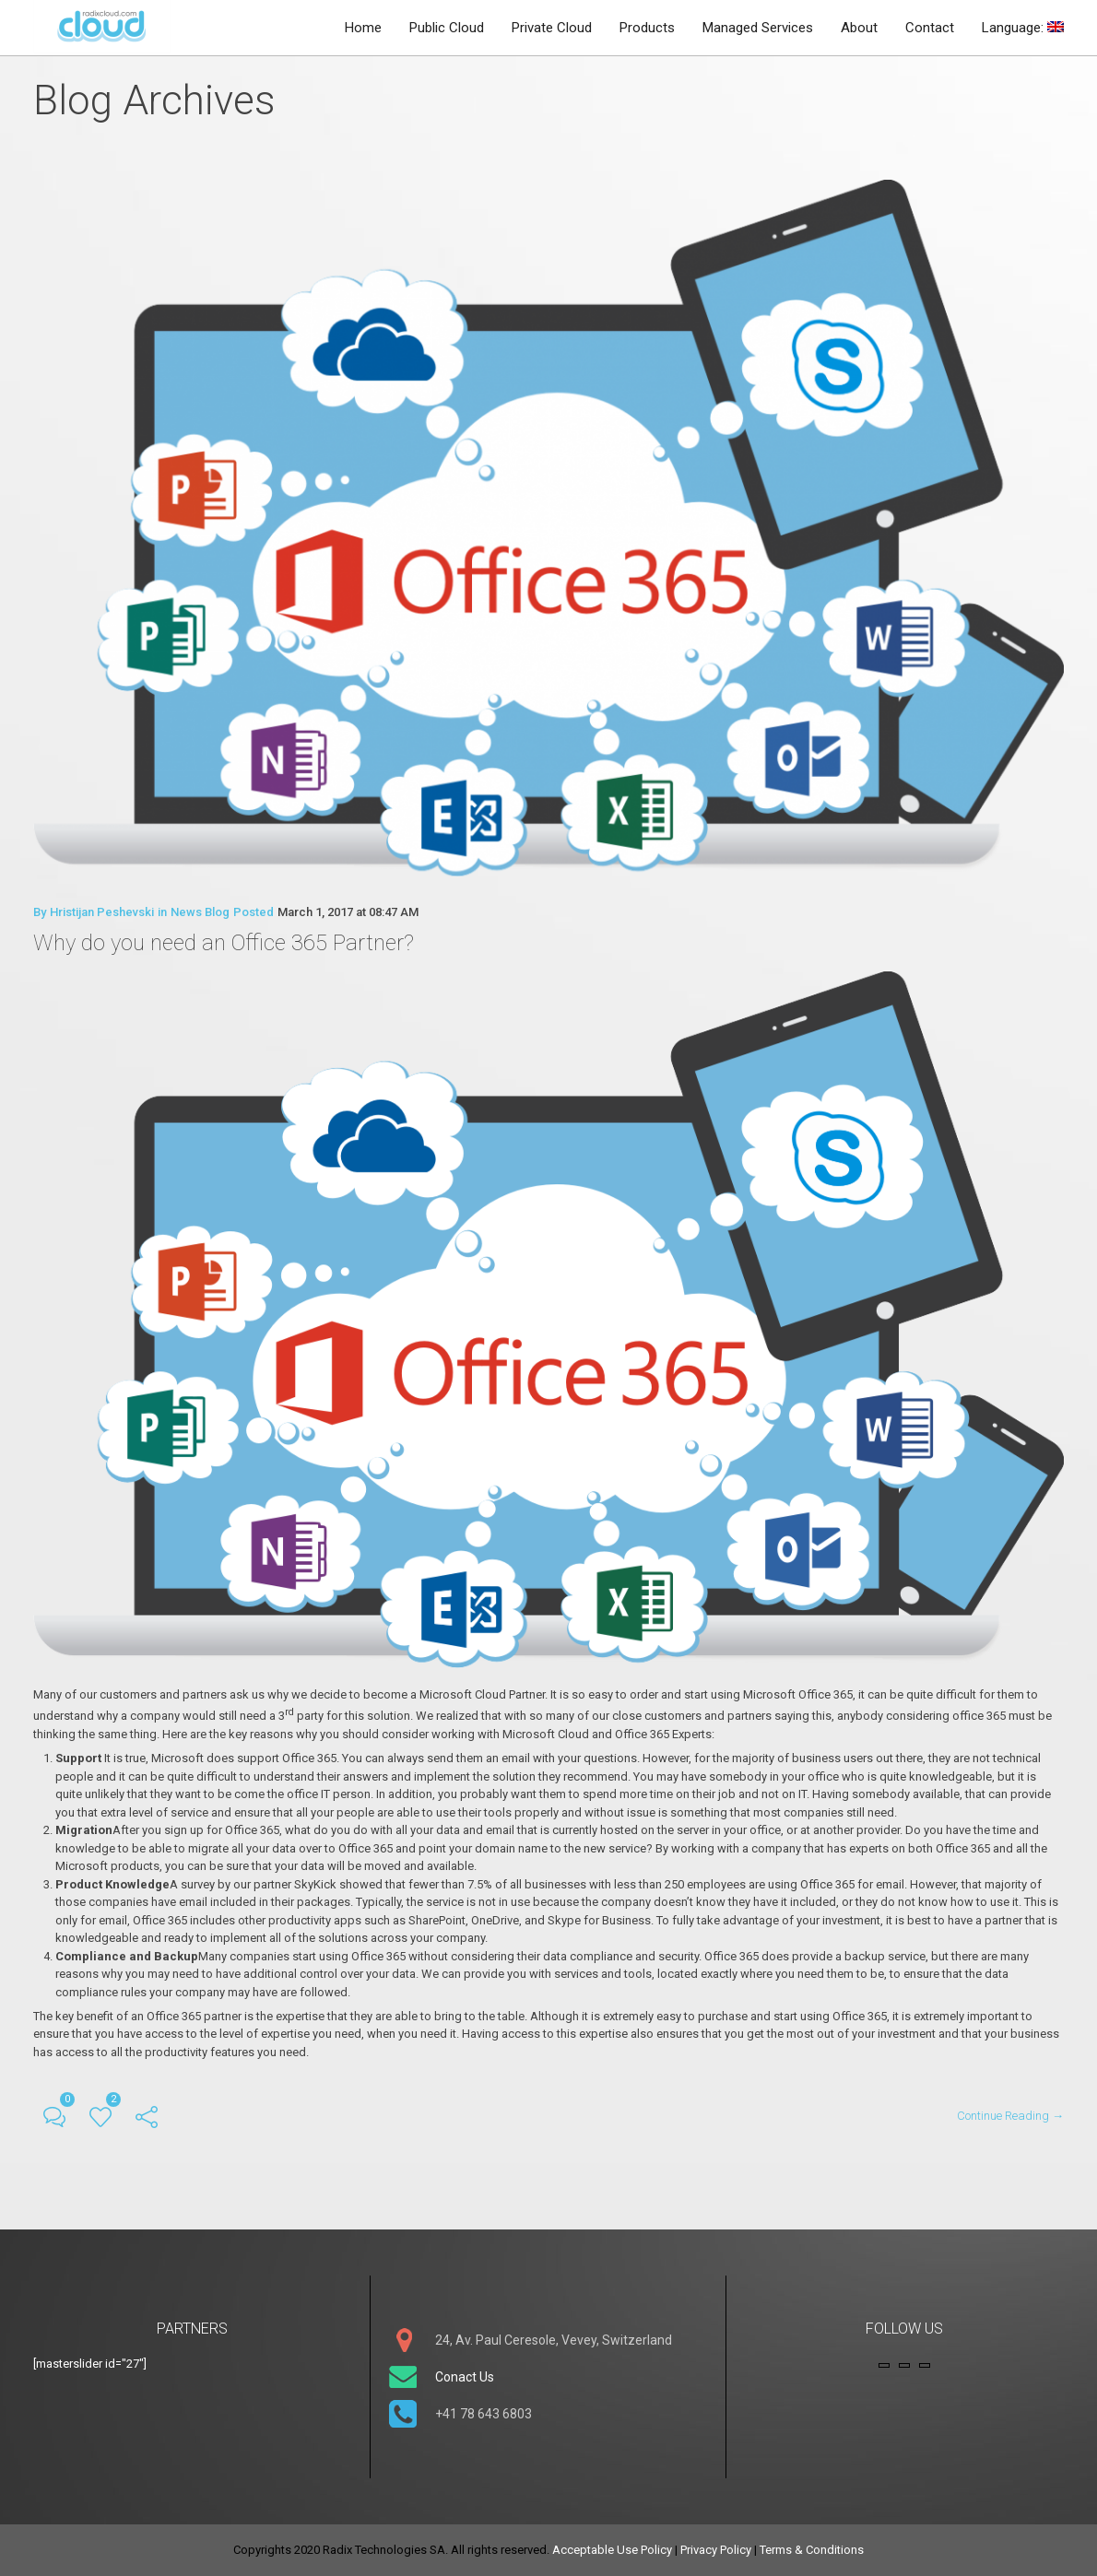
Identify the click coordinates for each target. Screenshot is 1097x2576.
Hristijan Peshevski (102, 912)
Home (363, 27)
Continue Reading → (1010, 2115)
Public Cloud (446, 27)
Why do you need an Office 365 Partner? (223, 943)
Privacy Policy (715, 2550)
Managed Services (757, 27)
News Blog (200, 912)
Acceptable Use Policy (612, 2550)
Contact (929, 27)
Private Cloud (552, 27)
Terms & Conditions (812, 2550)
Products (647, 27)
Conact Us (464, 2377)
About (859, 27)
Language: (1023, 27)
